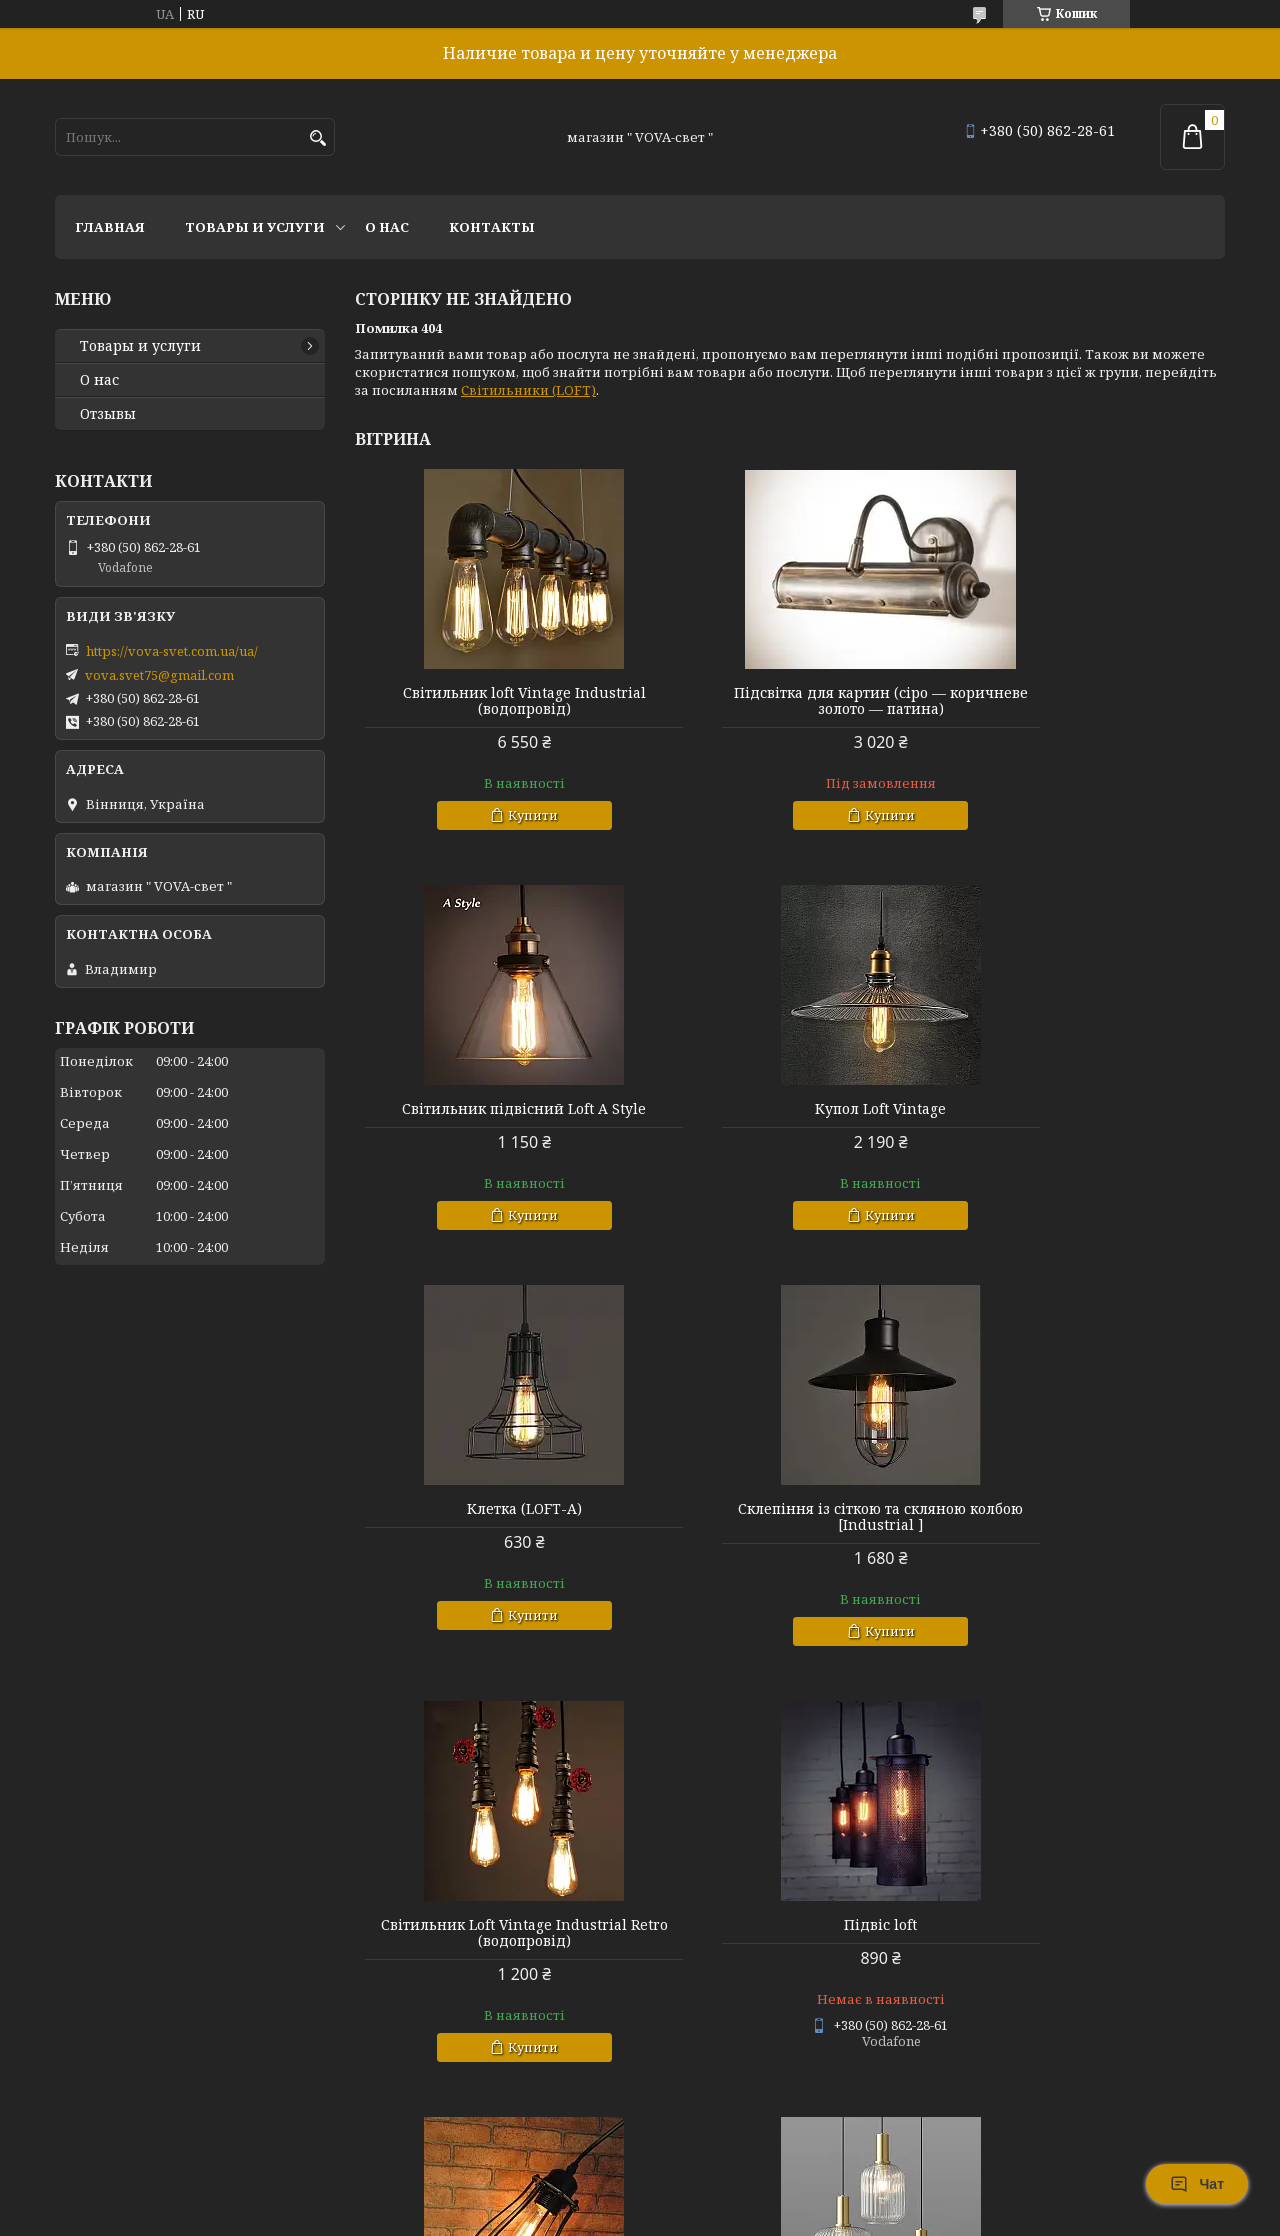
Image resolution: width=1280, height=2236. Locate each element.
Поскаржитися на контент (615, 2216)
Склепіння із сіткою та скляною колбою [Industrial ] (1086, 1117)
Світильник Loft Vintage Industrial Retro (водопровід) (494, 1533)
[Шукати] (317, 138)
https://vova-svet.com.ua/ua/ (172, 651)
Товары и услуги (255, 227)
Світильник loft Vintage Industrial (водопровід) (494, 701)
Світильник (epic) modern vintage (494, 1941)
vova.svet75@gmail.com (159, 675)
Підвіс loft (789, 1525)
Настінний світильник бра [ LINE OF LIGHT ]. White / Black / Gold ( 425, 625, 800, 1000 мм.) (1086, 1957)
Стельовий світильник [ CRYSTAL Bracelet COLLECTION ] (789, 1949)
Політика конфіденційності (807, 2216)
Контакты (492, 227)
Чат (1197, 2184)
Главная (110, 227)
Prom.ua (750, 2198)
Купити (503, 815)
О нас (387, 227)
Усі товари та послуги (1132, 2142)
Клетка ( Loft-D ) (1086, 1525)
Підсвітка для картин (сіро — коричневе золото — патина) (790, 701)
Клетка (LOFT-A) (789, 1109)
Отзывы (108, 414)
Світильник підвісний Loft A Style (1086, 693)
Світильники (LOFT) (528, 390)
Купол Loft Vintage (494, 1109)
